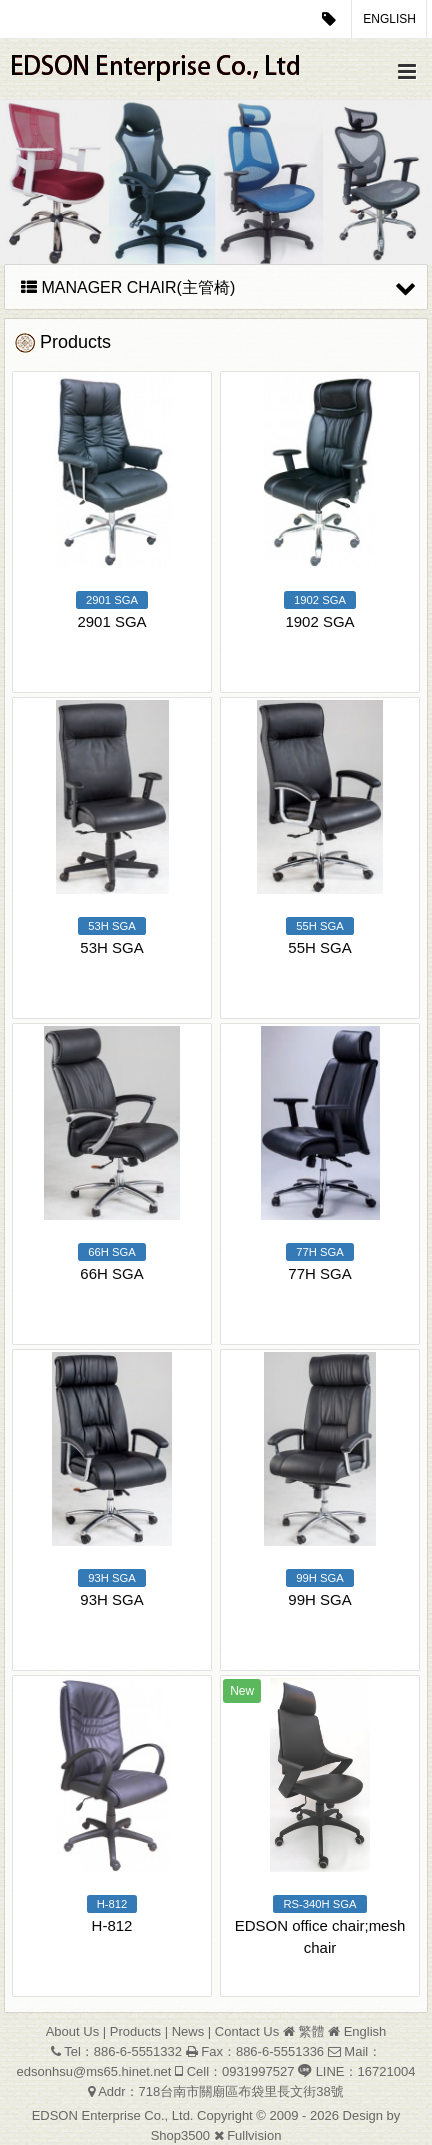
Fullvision (254, 2135)
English (389, 19)
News (188, 2031)
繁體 (311, 2031)
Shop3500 (180, 2135)
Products (135, 2031)
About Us (72, 2031)
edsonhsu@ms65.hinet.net (94, 2071)
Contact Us (247, 2031)
